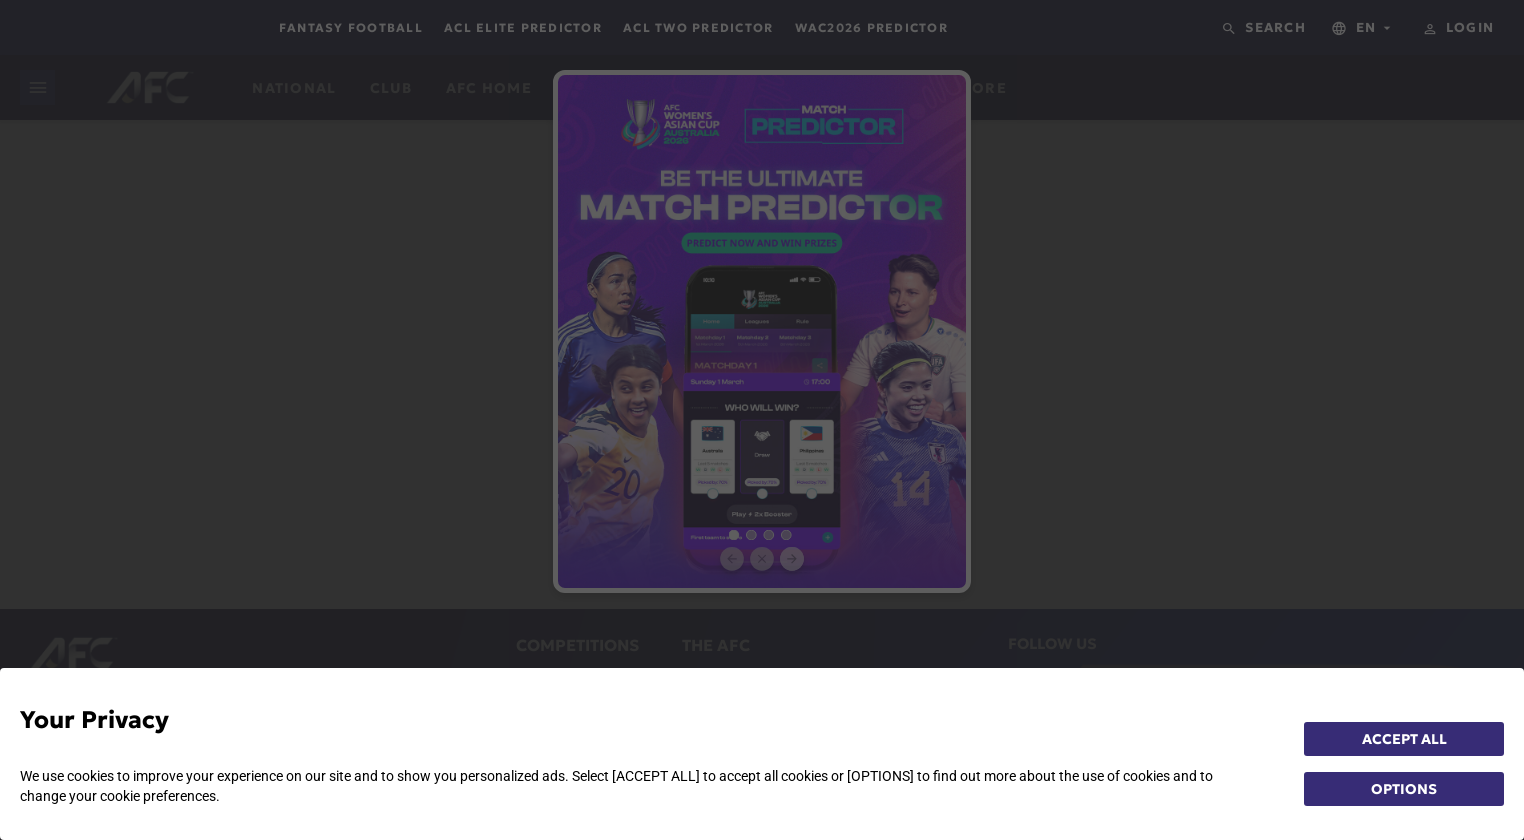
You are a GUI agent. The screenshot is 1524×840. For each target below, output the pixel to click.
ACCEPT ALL (1404, 739)
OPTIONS (1404, 789)
